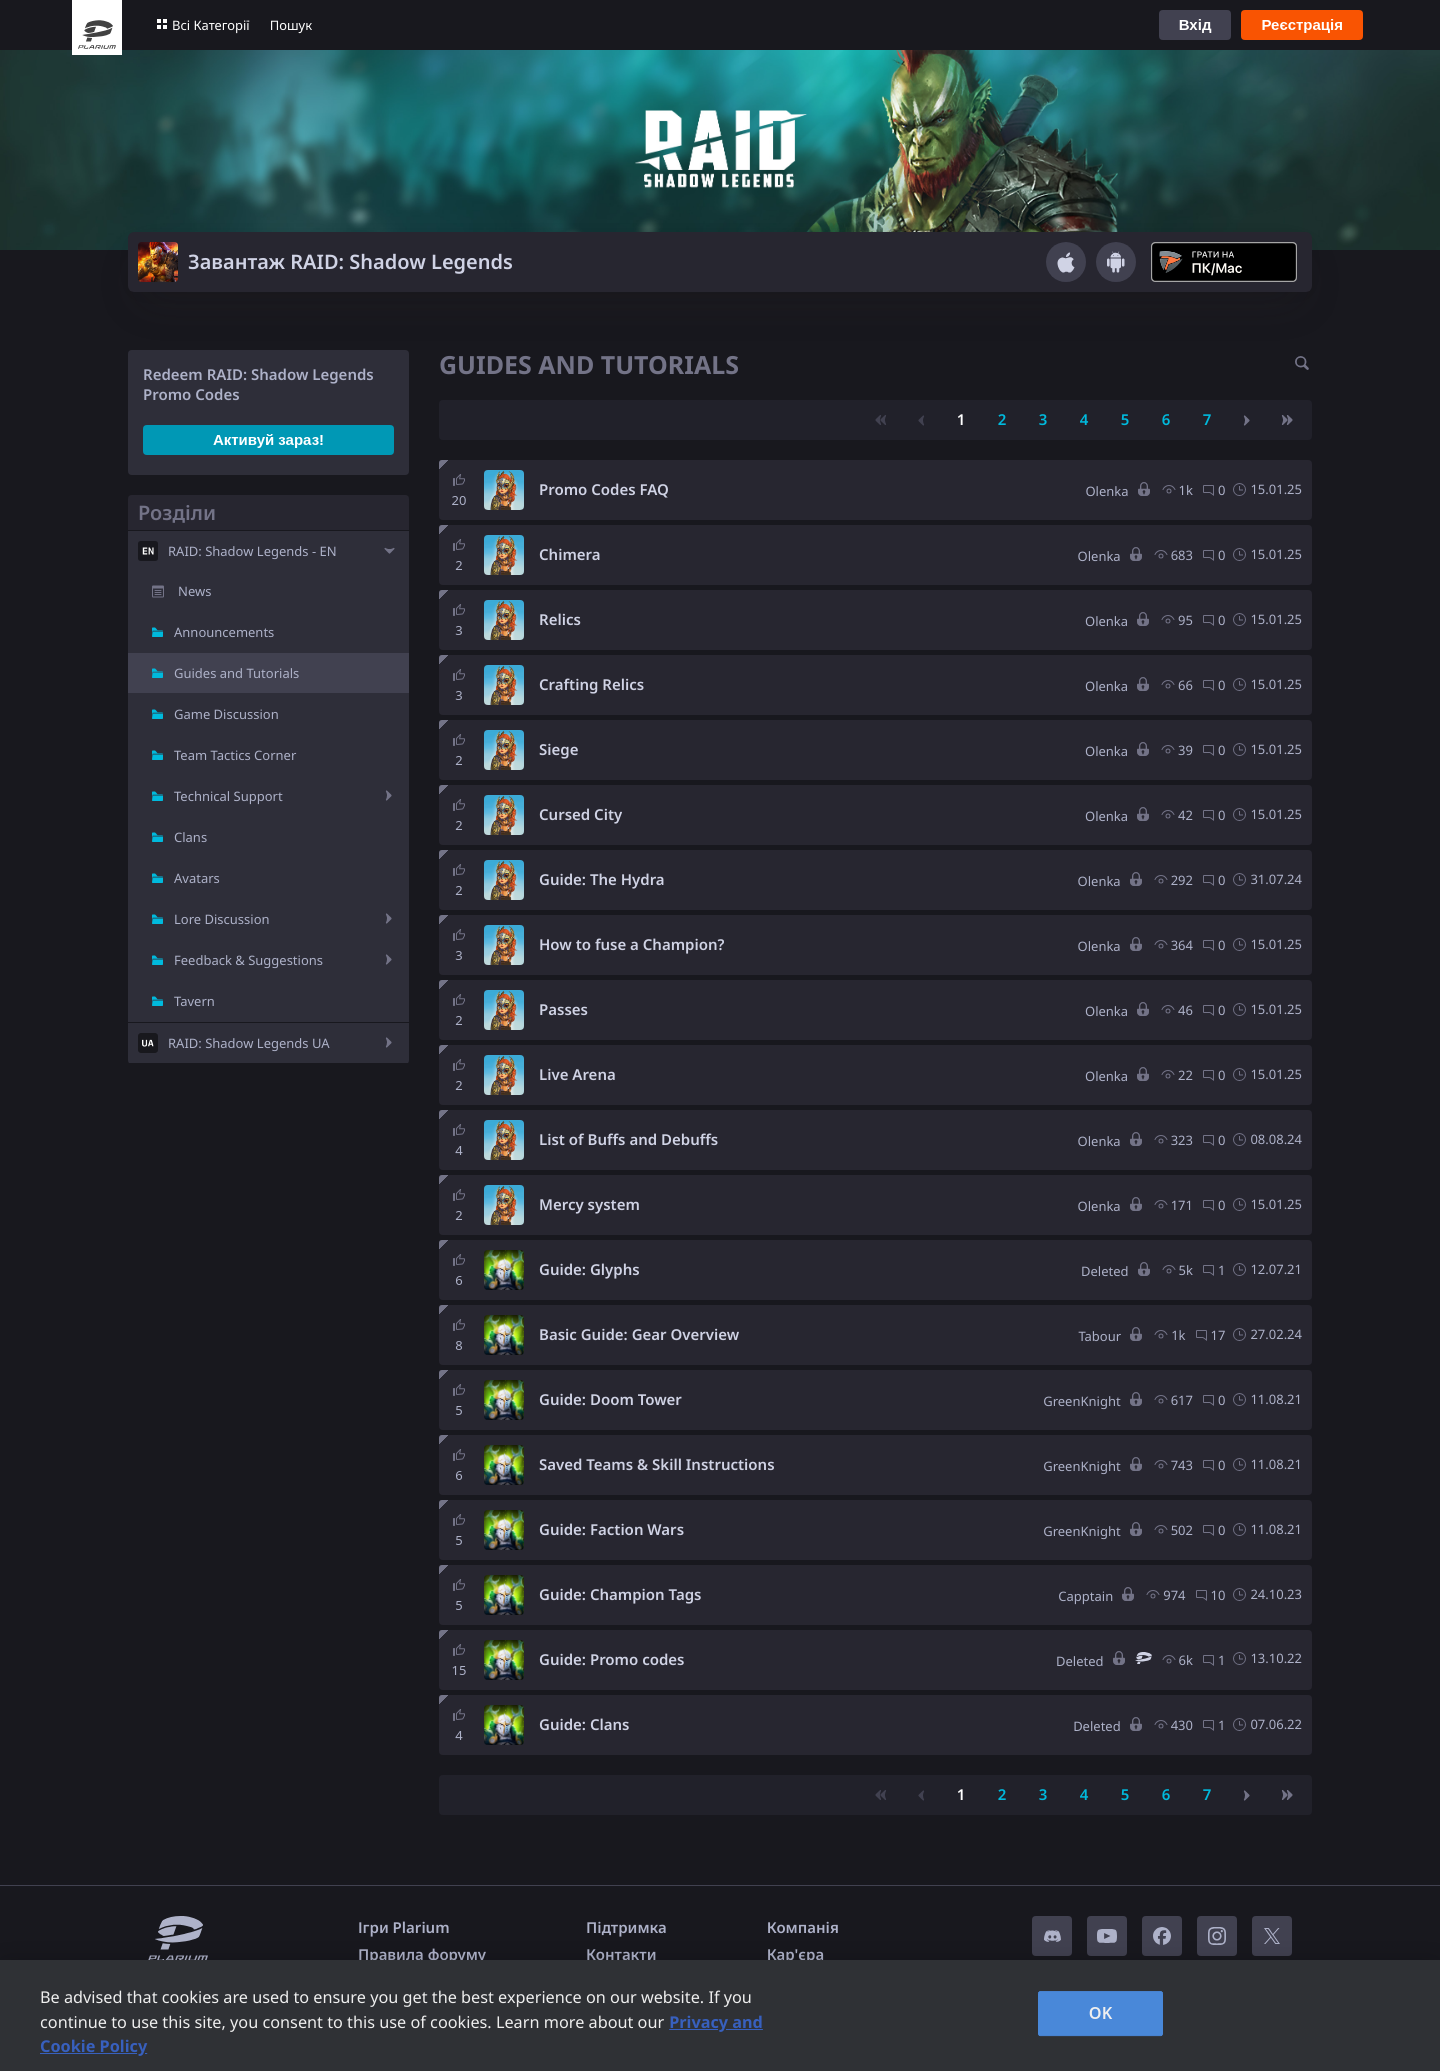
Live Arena (577, 1075)
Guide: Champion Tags (620, 1595)
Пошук (291, 25)
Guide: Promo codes (612, 1660)
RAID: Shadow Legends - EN (252, 551)
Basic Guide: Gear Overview (639, 1335)
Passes (563, 1010)
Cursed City (580, 815)
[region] (720, 2015)
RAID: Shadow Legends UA (249, 1043)
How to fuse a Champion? (631, 945)
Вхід (1195, 24)
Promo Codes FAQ (604, 490)
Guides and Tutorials (236, 673)
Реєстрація (1302, 24)
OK (1101, 2013)
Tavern (194, 1001)
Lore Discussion (222, 919)
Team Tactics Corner (235, 755)
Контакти (621, 1955)
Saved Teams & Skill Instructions (657, 1465)
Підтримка (626, 1928)
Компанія (803, 1928)
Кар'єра (795, 1955)
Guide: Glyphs (589, 1270)
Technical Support (228, 796)
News (194, 591)
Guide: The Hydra (602, 880)
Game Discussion (226, 714)
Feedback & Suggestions (248, 960)
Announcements (224, 632)
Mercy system (589, 1205)
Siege (558, 750)
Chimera (570, 555)
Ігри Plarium (404, 1928)
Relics (560, 620)
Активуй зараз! (268, 439)
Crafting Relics (591, 685)
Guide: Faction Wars (611, 1530)
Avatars (197, 878)
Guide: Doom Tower (610, 1400)
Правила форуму (422, 1955)
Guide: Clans (584, 1725)
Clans (190, 837)
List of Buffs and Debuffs (628, 1140)
